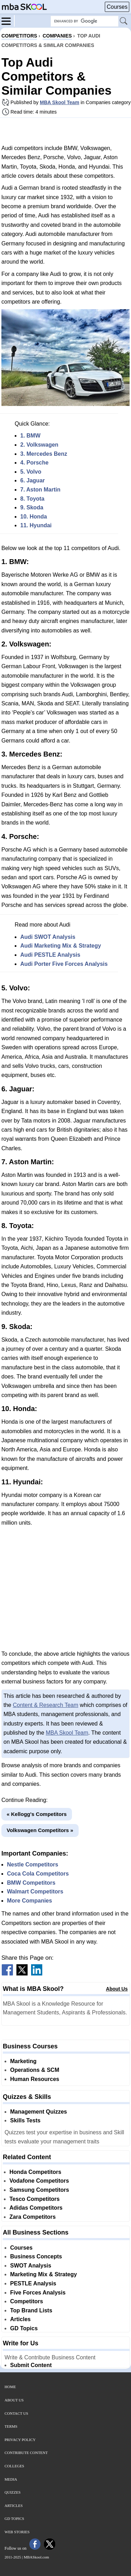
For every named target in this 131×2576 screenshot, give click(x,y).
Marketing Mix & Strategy (43, 2274)
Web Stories (17, 2532)
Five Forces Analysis (38, 2293)
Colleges (14, 2466)
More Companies (29, 1901)
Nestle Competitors (32, 1864)
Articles (20, 2319)
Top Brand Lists (31, 2310)
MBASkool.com (36, 2557)
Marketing (23, 2061)
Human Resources (34, 2079)
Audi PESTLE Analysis (50, 955)
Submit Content (31, 2365)
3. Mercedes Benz (43, 454)
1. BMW (30, 436)
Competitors (26, 2301)
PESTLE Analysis (33, 2283)
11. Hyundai (36, 525)
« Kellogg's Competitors (37, 1814)
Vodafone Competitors (39, 2181)
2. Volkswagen (39, 445)
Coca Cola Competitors (38, 1874)
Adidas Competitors (36, 2208)
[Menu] (8, 21)
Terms (11, 2426)
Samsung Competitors (39, 2190)
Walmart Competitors (35, 1891)
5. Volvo (30, 472)
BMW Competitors (31, 1883)
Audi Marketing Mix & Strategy (60, 946)
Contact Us (16, 2413)
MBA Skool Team (59, 102)
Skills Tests (25, 2120)
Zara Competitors (32, 2217)
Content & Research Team (45, 1705)
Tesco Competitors (34, 2199)
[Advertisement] (66, 131)
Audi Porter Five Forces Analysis (64, 964)
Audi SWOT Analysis (47, 937)
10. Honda (33, 517)
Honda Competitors (35, 2172)
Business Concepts (36, 2256)
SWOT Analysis (30, 2266)
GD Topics (24, 2328)
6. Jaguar (32, 480)
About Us (117, 1989)
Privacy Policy (20, 2440)
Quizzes (13, 2492)
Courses (117, 7)
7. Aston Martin (40, 490)
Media (11, 2479)
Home (10, 2387)
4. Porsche (34, 463)
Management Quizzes (38, 2112)
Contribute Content (26, 2452)
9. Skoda (31, 507)
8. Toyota (32, 499)
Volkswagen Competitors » (40, 1830)
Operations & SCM (34, 2070)
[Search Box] (84, 21)
